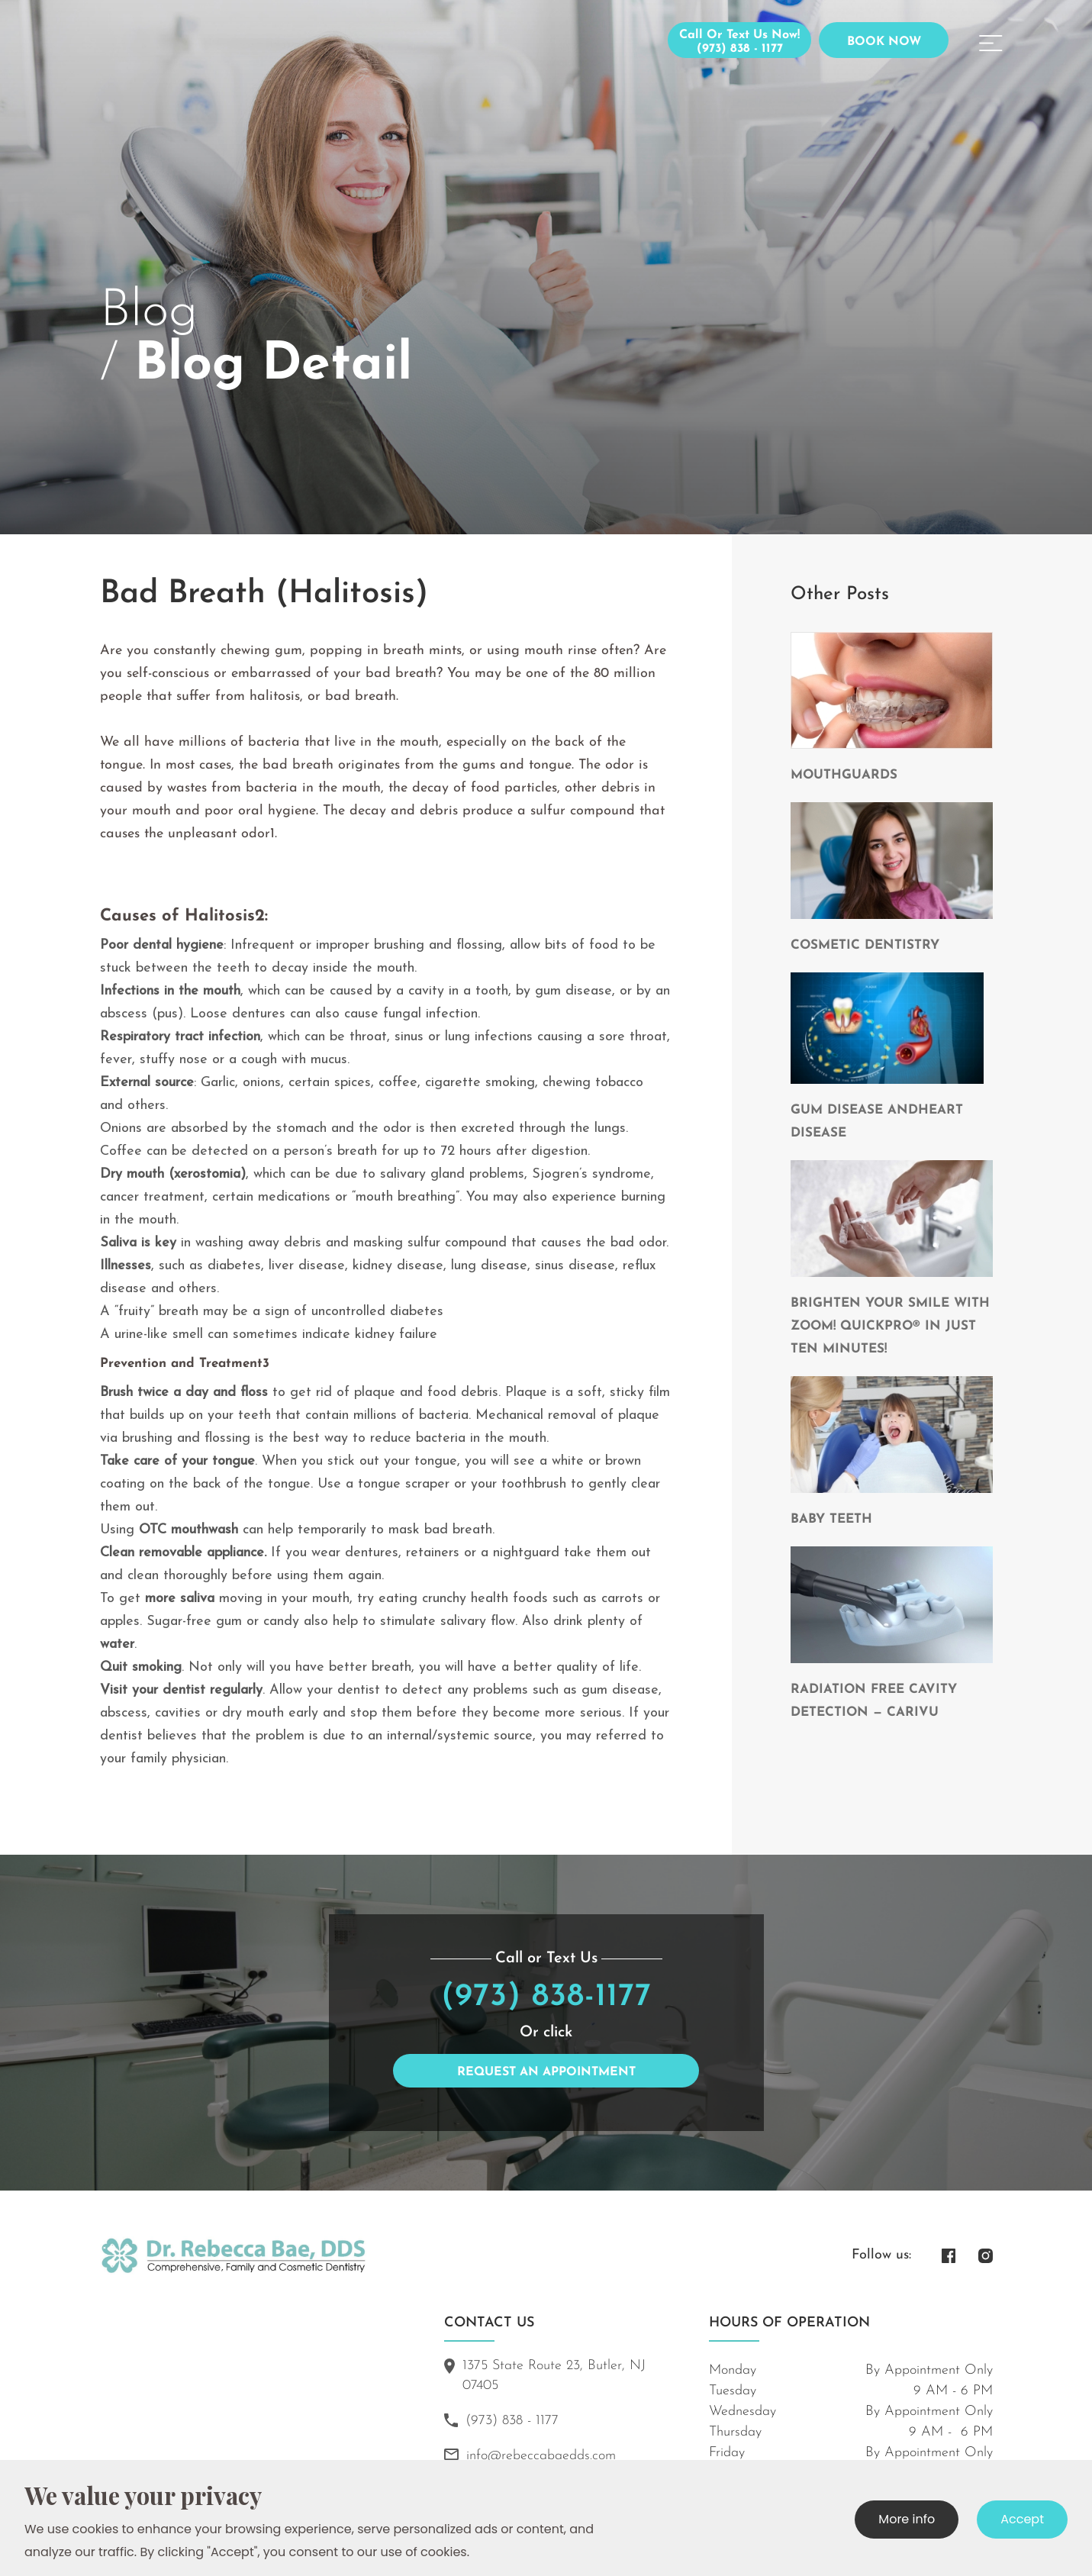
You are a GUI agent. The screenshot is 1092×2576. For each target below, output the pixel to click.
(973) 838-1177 (546, 1997)
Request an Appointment (546, 2072)
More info (906, 2519)
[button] (990, 40)
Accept (1022, 2519)
